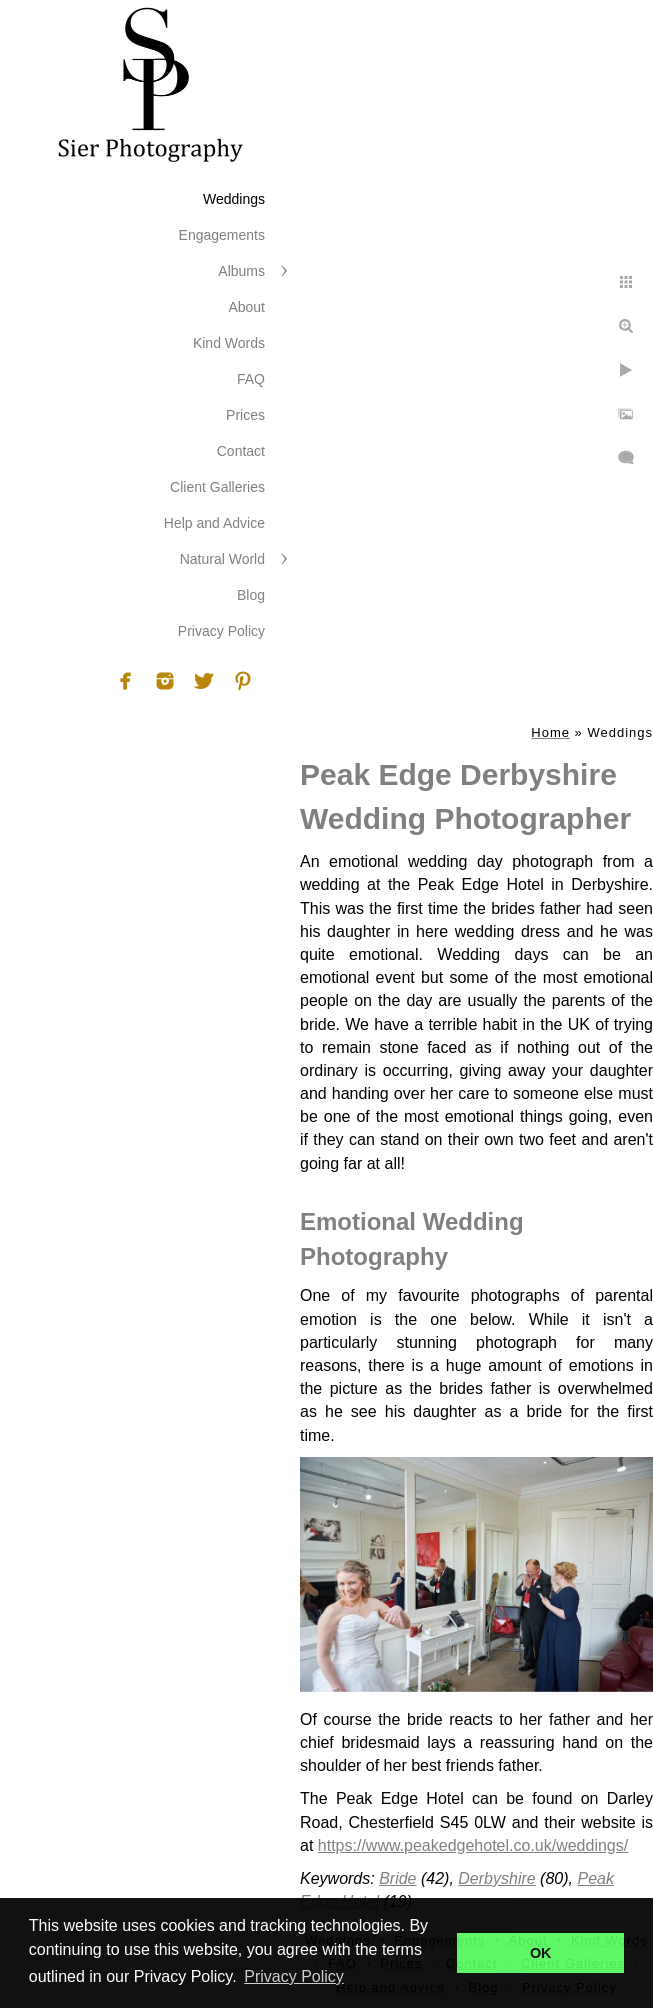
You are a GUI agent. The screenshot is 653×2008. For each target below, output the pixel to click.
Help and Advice (214, 523)
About (246, 307)
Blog (251, 595)
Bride (397, 1878)
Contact (241, 451)
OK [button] (541, 1953)
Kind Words (229, 343)
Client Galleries (217, 487)
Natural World (222, 559)
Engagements (222, 235)
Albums (241, 271)
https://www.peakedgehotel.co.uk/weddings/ (473, 1845)
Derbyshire (496, 1878)
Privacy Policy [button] (294, 1976)
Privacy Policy (221, 631)
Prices (245, 415)
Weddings (234, 199)
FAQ (251, 379)
